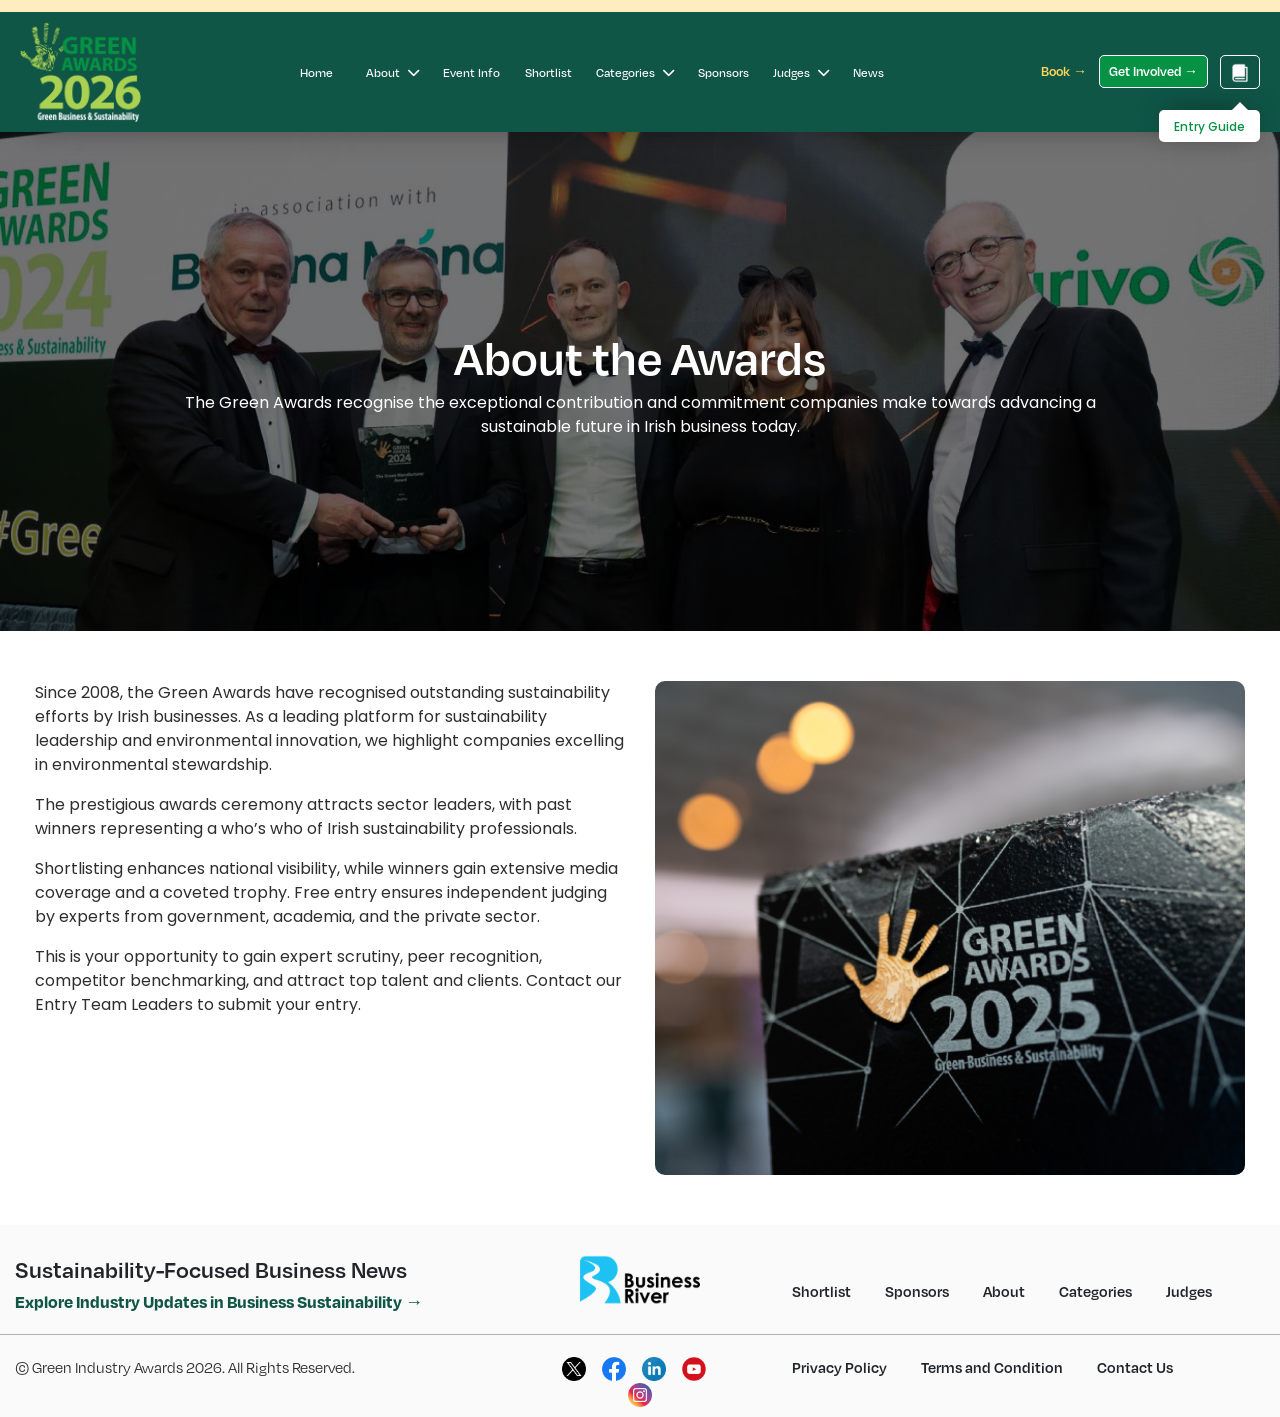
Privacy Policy (839, 1367)
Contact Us (1135, 1367)
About (392, 72)
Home (316, 72)
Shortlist (548, 72)
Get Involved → (1153, 71)
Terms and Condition (992, 1367)
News (868, 72)
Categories (635, 72)
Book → (1064, 71)
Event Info (471, 72)
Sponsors (723, 72)
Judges (801, 72)
